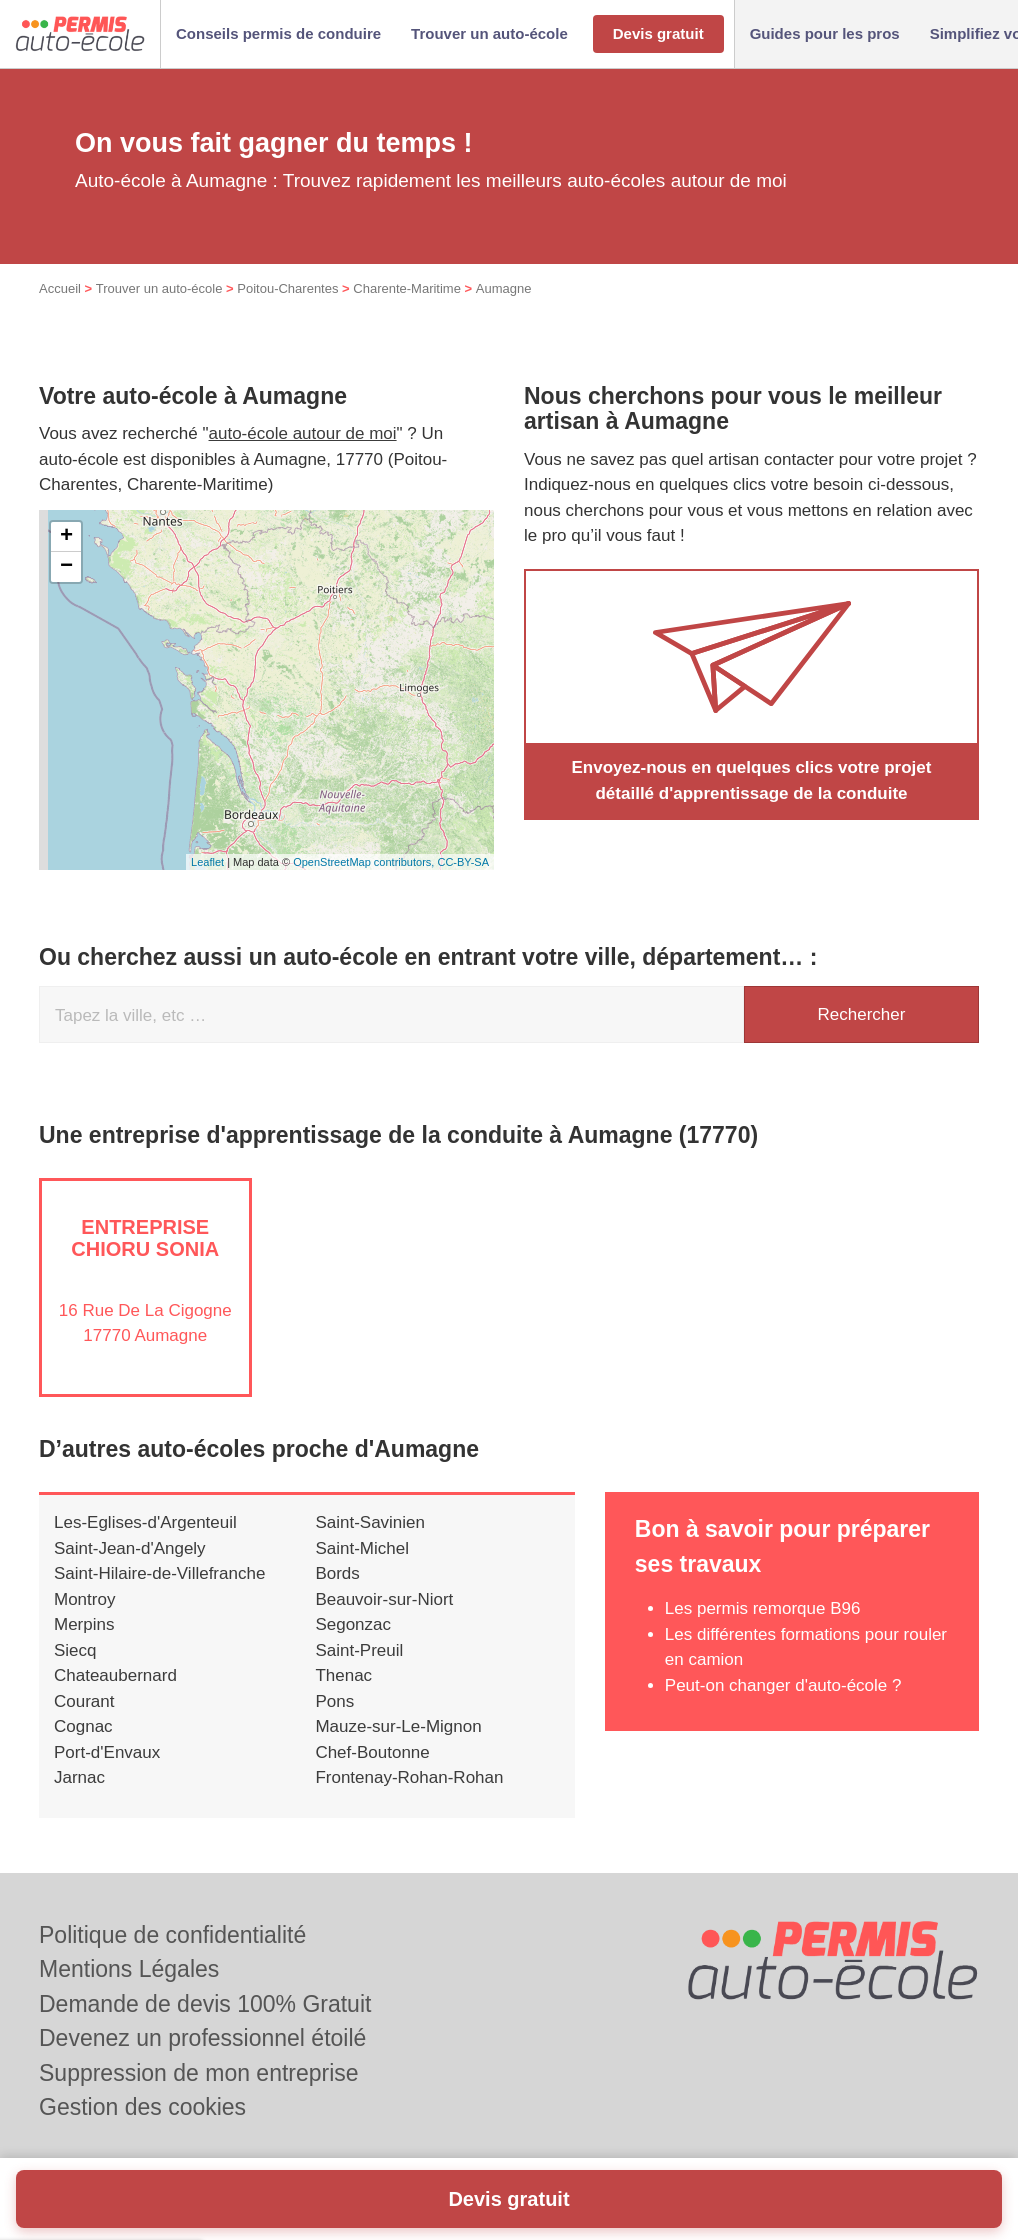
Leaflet (207, 862)
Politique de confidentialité (172, 1935)
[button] (278, 34)
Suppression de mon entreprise (199, 2073)
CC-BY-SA (463, 862)
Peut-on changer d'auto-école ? (783, 1685)
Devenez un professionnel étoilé (202, 2038)
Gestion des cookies (142, 2107)
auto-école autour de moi (303, 433)
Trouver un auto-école (159, 288)
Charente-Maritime (407, 288)
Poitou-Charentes (287, 288)
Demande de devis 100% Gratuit (205, 2004)
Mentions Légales (129, 1969)
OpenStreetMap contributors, (365, 862)
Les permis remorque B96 (763, 1608)
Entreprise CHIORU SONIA (145, 1238)
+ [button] (66, 537)
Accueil (60, 288)
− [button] (66, 567)
